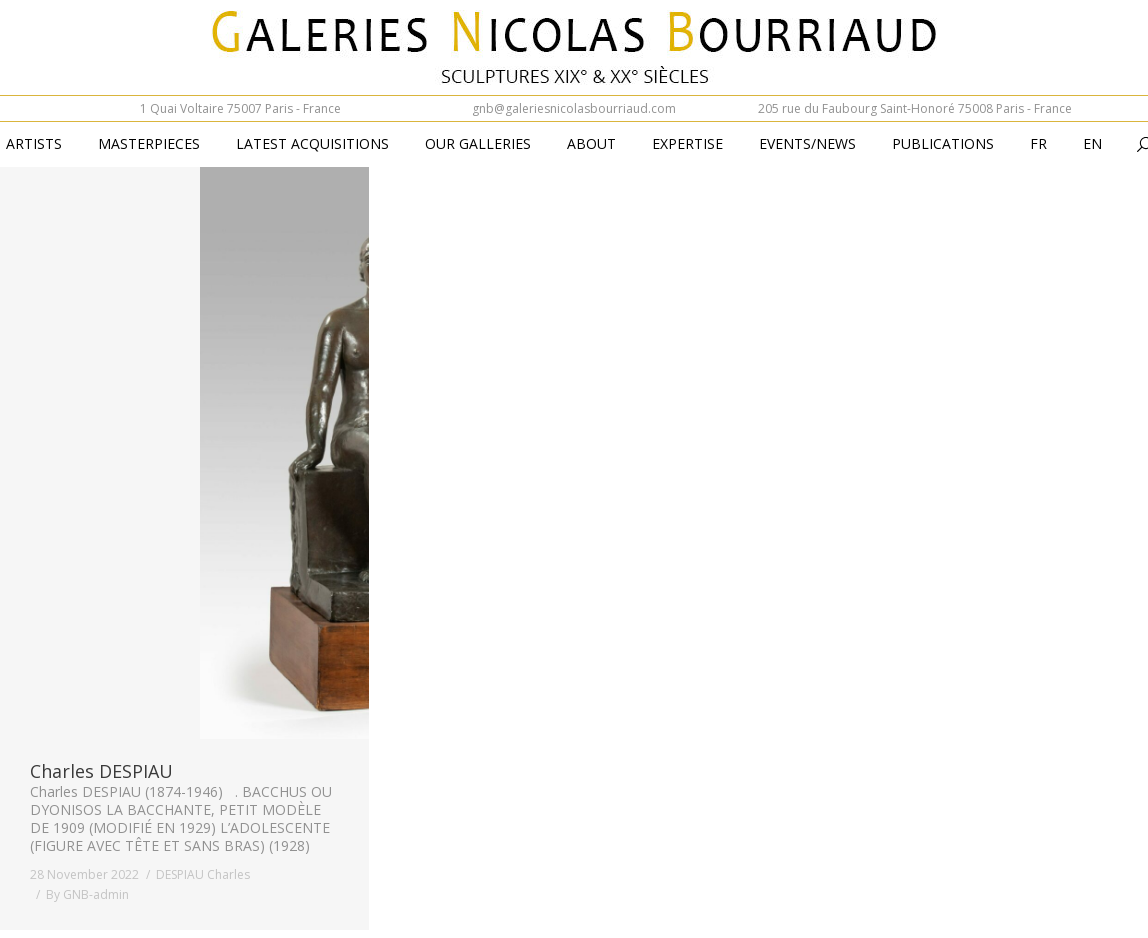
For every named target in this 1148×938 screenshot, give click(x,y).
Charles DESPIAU (101, 771)
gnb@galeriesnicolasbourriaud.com (574, 108)
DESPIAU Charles (203, 874)
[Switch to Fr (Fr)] (1038, 145)
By (87, 894)
